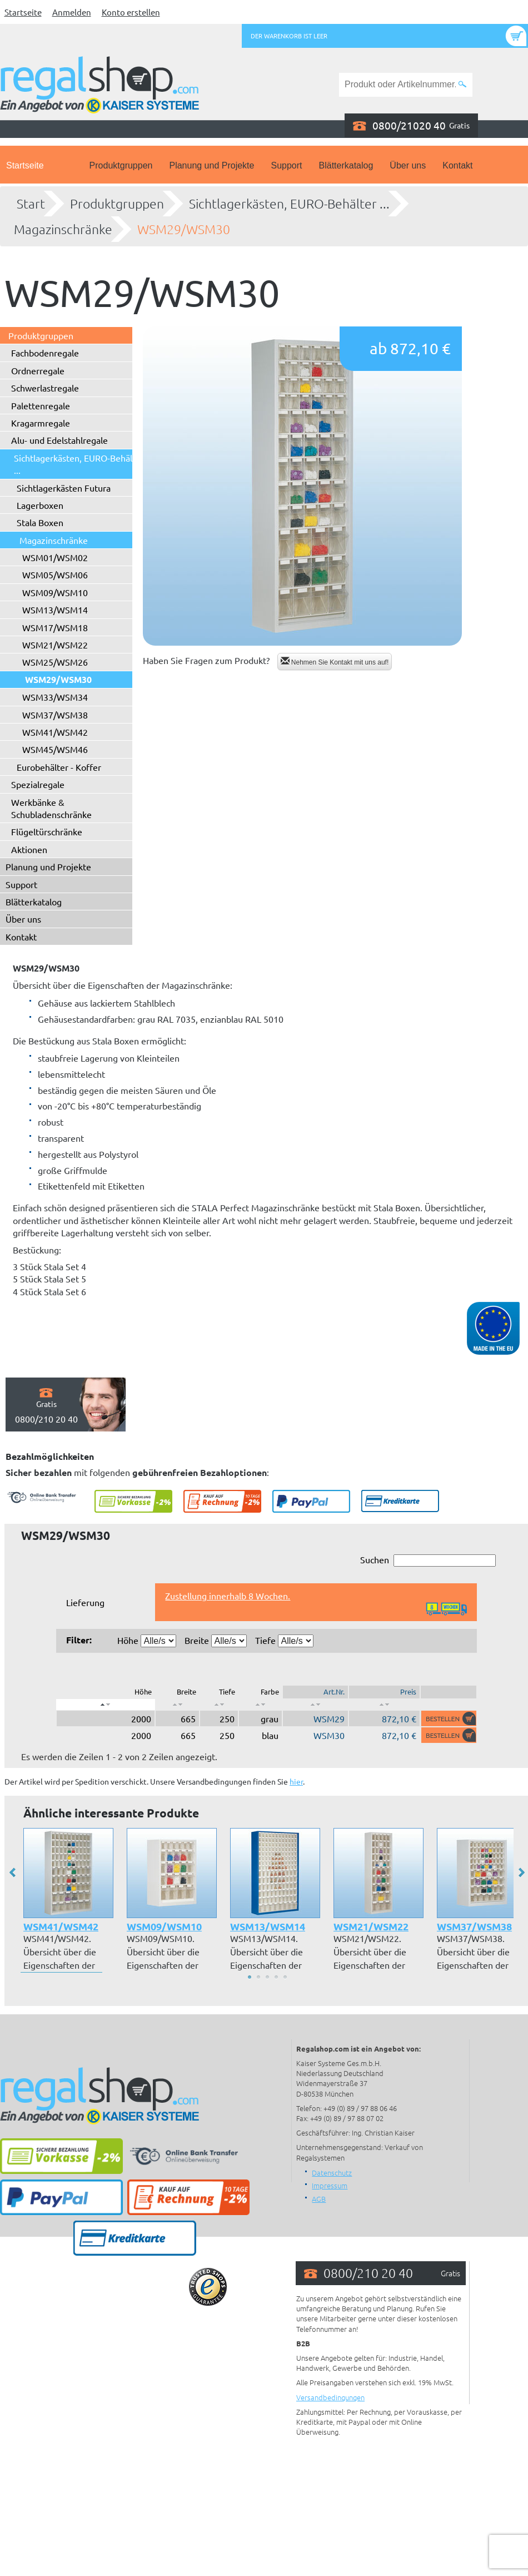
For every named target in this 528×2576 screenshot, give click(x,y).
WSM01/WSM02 (55, 557)
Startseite (23, 12)
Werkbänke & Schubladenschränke (51, 808)
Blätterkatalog (346, 165)
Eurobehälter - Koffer (59, 766)
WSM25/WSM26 (55, 661)
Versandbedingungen (330, 2397)
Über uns (408, 165)
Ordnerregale (37, 370)
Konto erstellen (131, 12)
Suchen (428, 1560)
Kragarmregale (40, 422)
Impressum (329, 2185)
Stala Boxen (40, 522)
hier (296, 1781)
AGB (319, 2198)
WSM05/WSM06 (55, 574)
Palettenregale (40, 405)
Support (286, 165)
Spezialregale (37, 784)
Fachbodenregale (45, 352)
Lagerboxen (40, 505)
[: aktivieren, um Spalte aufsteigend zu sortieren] (177, 1704)
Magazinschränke (63, 229)
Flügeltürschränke (46, 831)
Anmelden (71, 12)
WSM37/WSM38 (55, 714)
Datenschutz (332, 2172)
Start (31, 203)
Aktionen (29, 849)
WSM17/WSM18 (55, 627)
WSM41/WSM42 (55, 731)
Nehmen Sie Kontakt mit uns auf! (335, 661)
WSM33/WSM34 (55, 696)
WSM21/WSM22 (55, 644)
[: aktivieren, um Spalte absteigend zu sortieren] (106, 1704)
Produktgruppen (121, 165)
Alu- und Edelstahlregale (59, 439)
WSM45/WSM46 (55, 749)
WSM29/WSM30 (183, 229)
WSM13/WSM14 (55, 609)
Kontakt (457, 165)
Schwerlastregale (45, 387)
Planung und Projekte (211, 165)
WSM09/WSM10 (55, 592)
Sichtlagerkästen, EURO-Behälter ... (289, 203)
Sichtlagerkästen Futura (64, 487)
